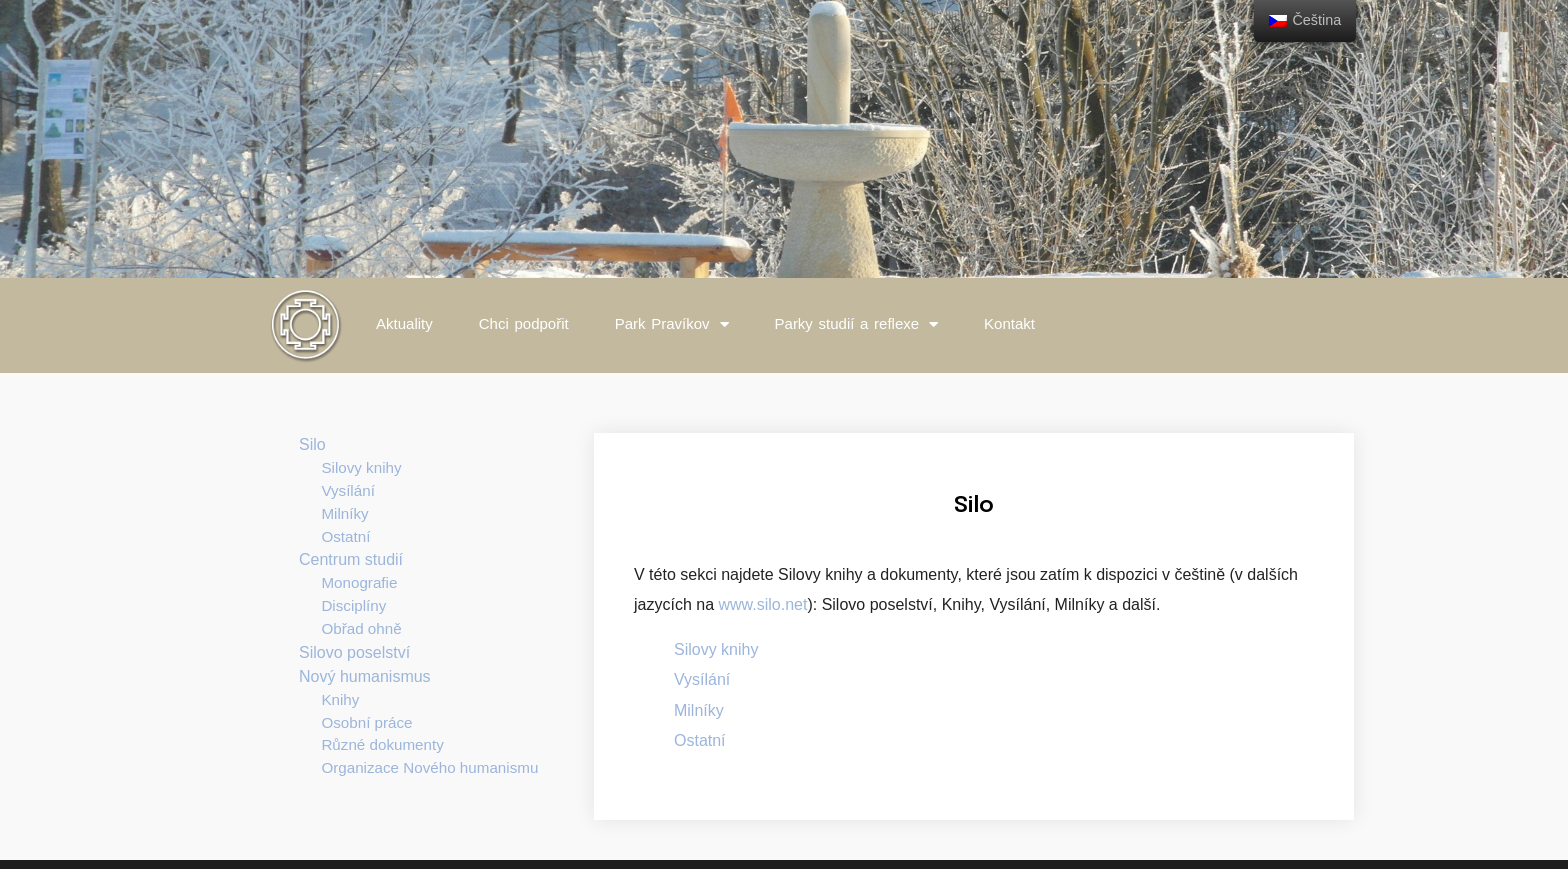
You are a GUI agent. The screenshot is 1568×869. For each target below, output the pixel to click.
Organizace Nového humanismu (429, 767)
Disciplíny (353, 605)
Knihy (340, 699)
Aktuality (404, 323)
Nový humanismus (365, 676)
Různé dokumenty (382, 744)
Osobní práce (366, 722)
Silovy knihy (361, 467)
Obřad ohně (361, 628)
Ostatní (345, 536)
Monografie (359, 582)
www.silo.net (760, 604)
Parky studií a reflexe (857, 324)
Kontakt (1009, 323)
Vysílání (347, 490)
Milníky (344, 513)
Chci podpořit (524, 323)
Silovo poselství (354, 652)
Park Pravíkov (672, 324)
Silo (312, 444)
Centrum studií (351, 559)
